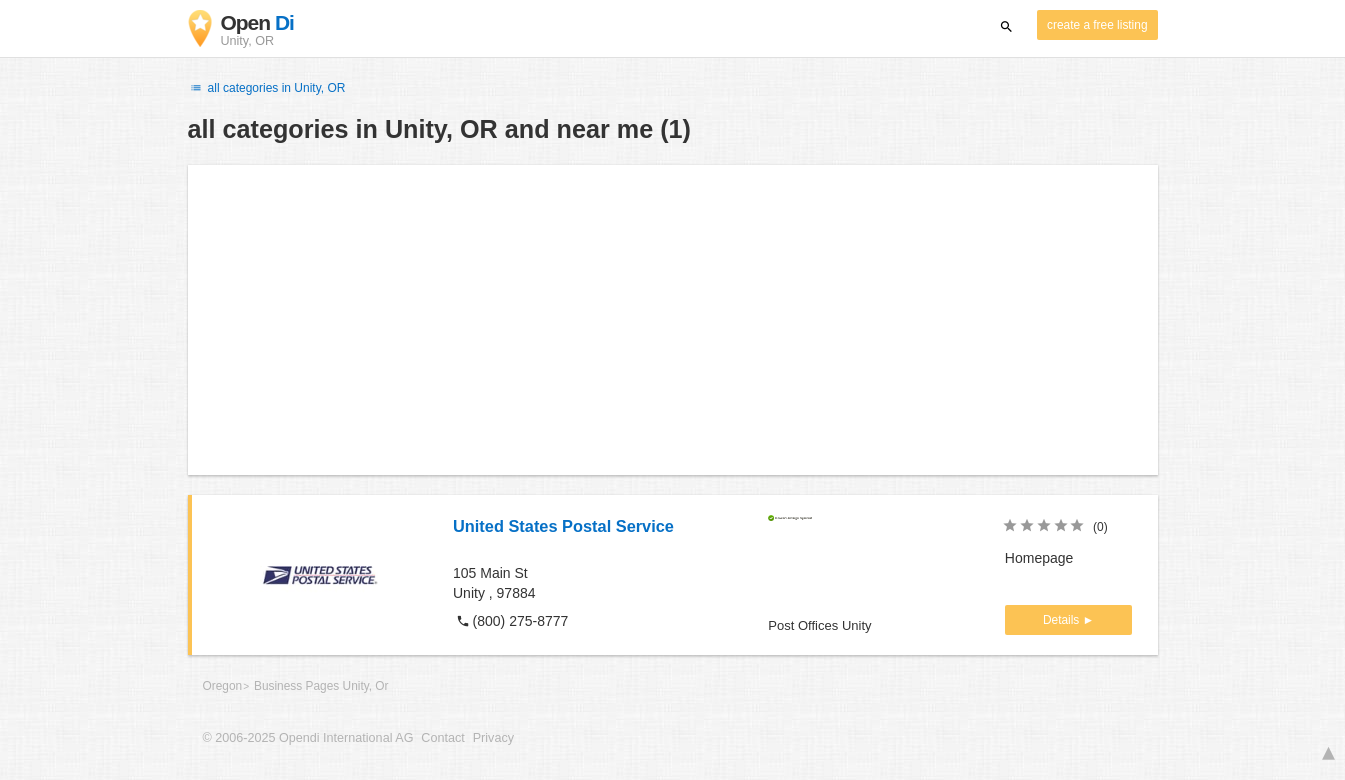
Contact (442, 738)
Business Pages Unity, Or (321, 686)
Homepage (1039, 558)
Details (1063, 620)
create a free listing (1097, 25)
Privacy (493, 738)
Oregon (223, 686)
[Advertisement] (673, 320)
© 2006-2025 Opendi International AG (308, 738)
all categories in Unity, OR (267, 88)
